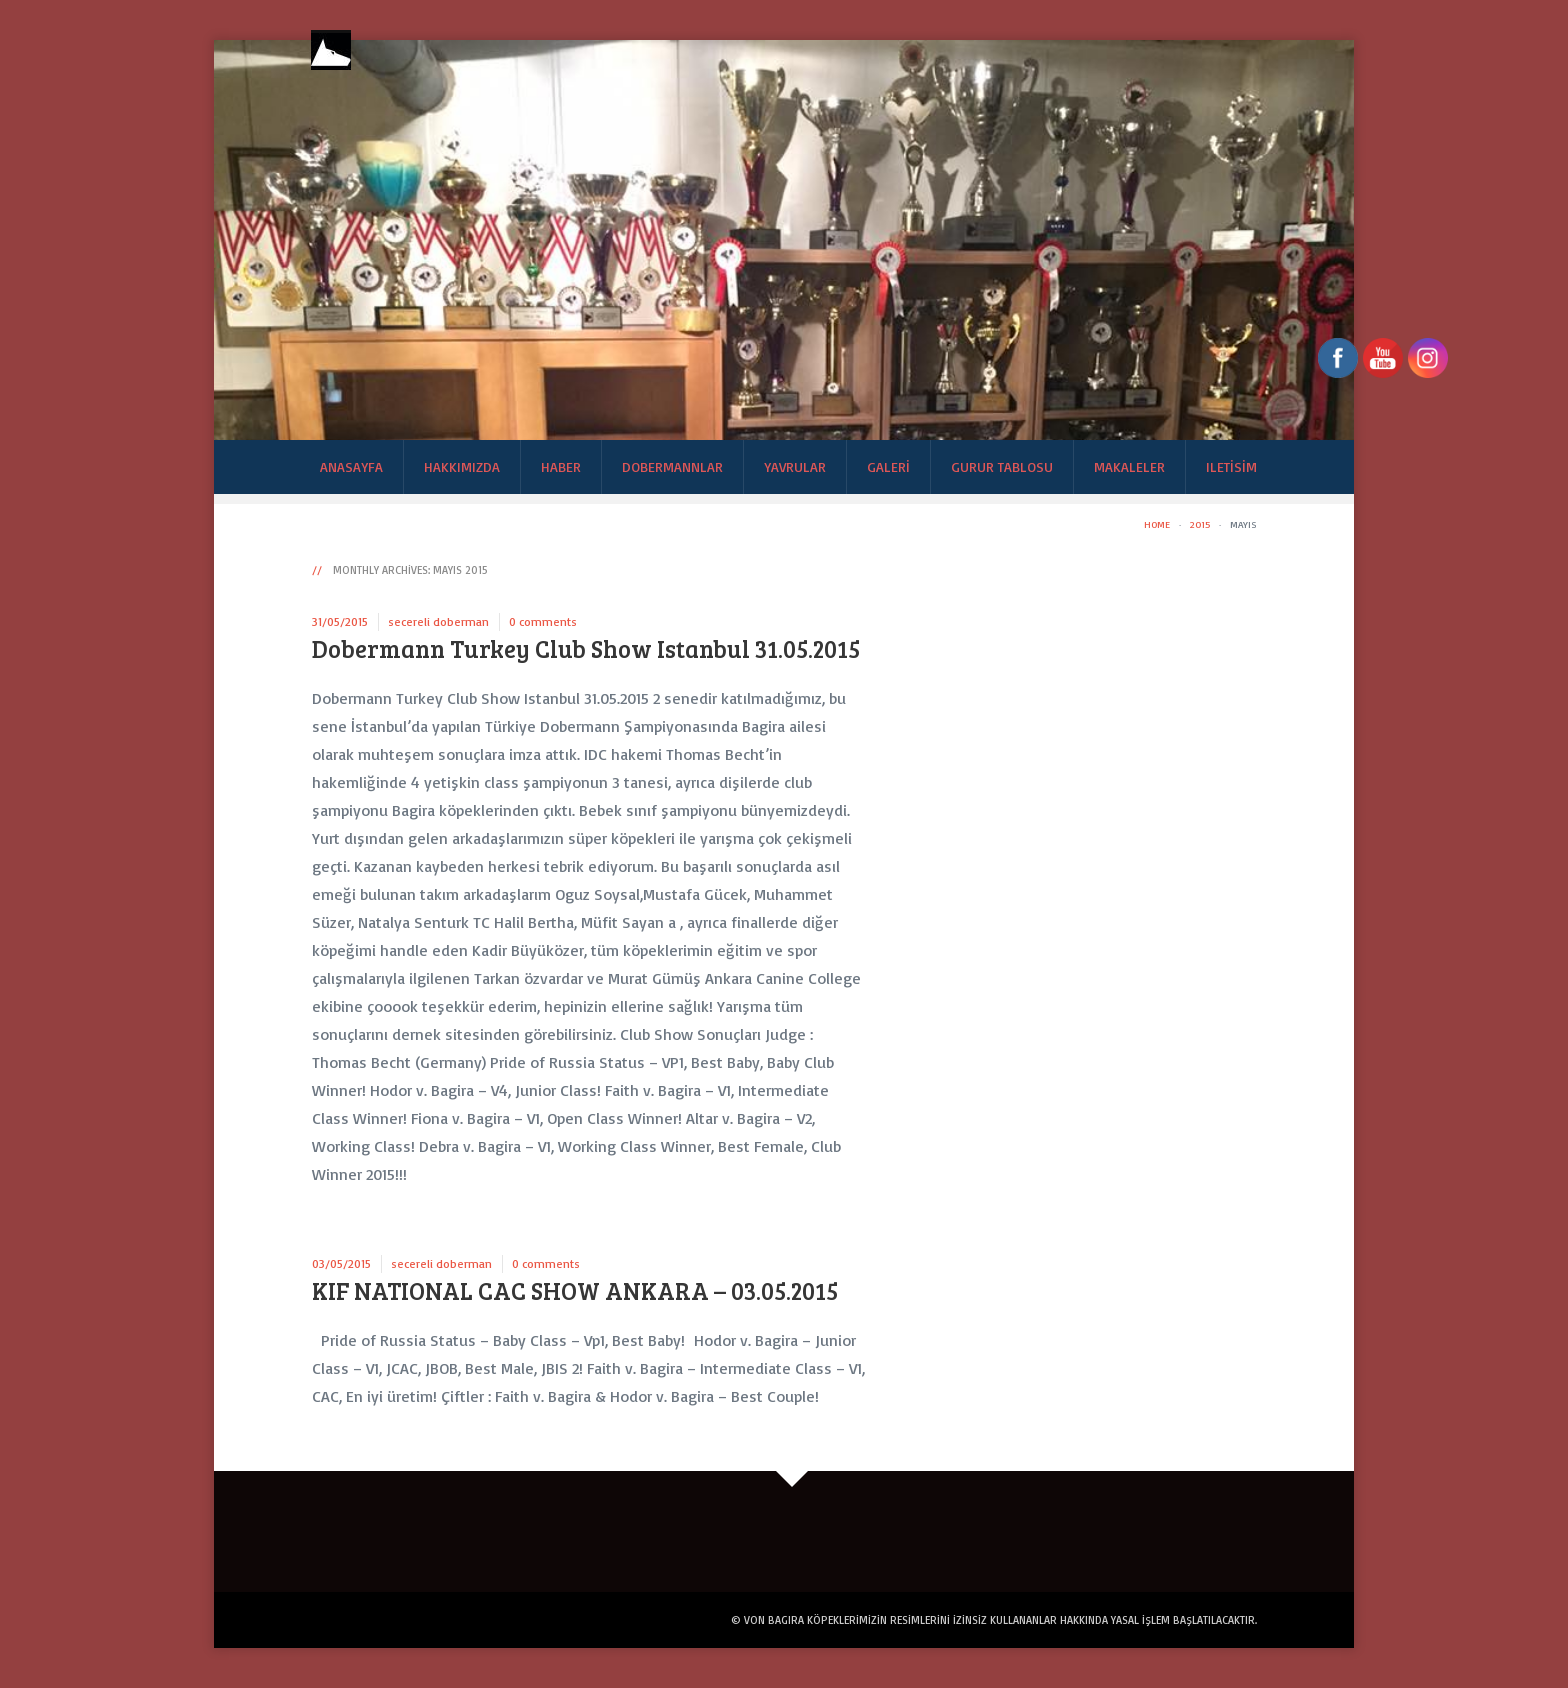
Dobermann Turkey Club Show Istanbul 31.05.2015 (586, 648)
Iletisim (1231, 466)
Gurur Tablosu (1002, 466)
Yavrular (795, 466)
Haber (561, 466)
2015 (1200, 524)
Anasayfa (351, 466)
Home (1157, 524)
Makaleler (1129, 466)
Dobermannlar (672, 466)
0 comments (543, 621)
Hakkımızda (462, 466)
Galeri (888, 466)
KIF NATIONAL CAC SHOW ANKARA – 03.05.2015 (575, 1290)
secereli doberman (438, 621)
